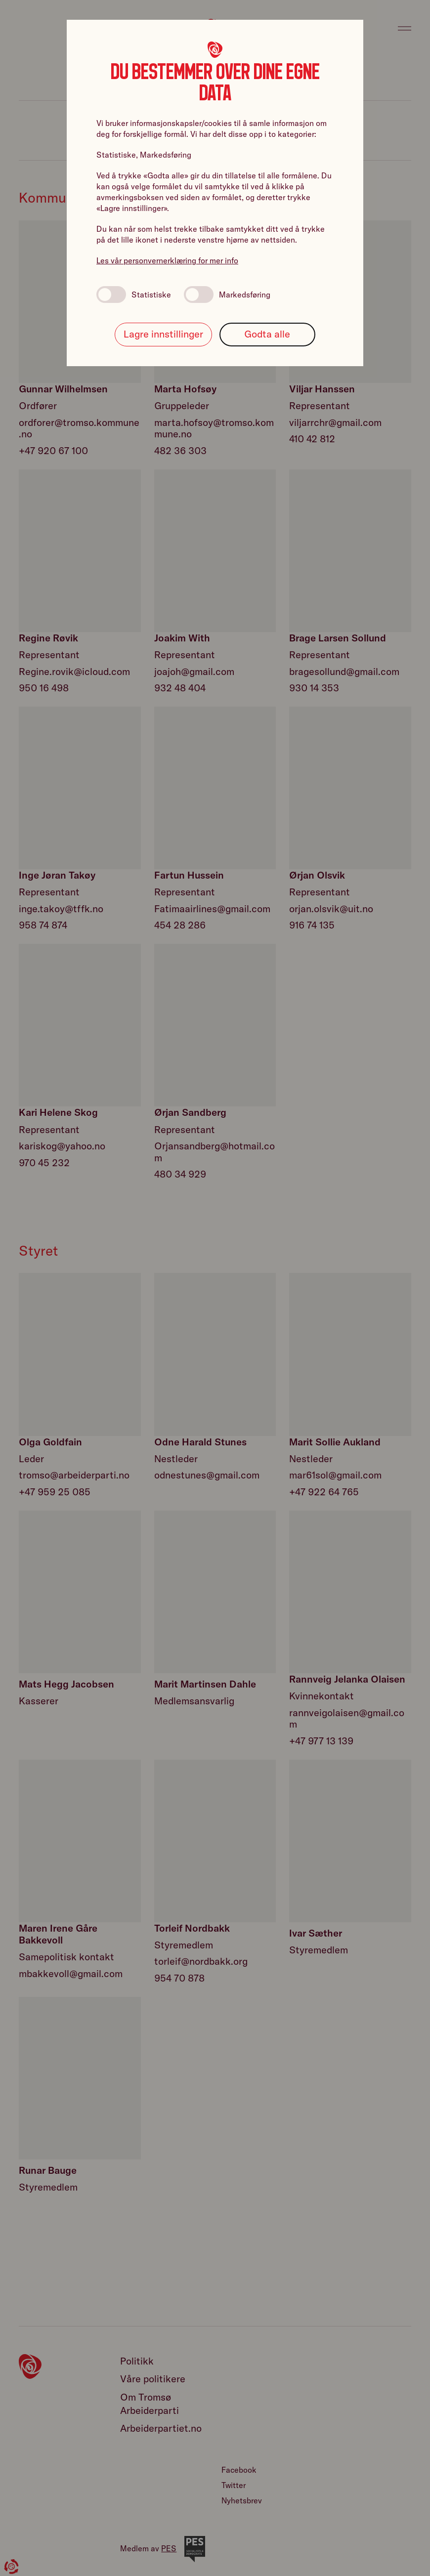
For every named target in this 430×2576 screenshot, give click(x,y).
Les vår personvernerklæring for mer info (167, 260)
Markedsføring (227, 294)
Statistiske (133, 294)
